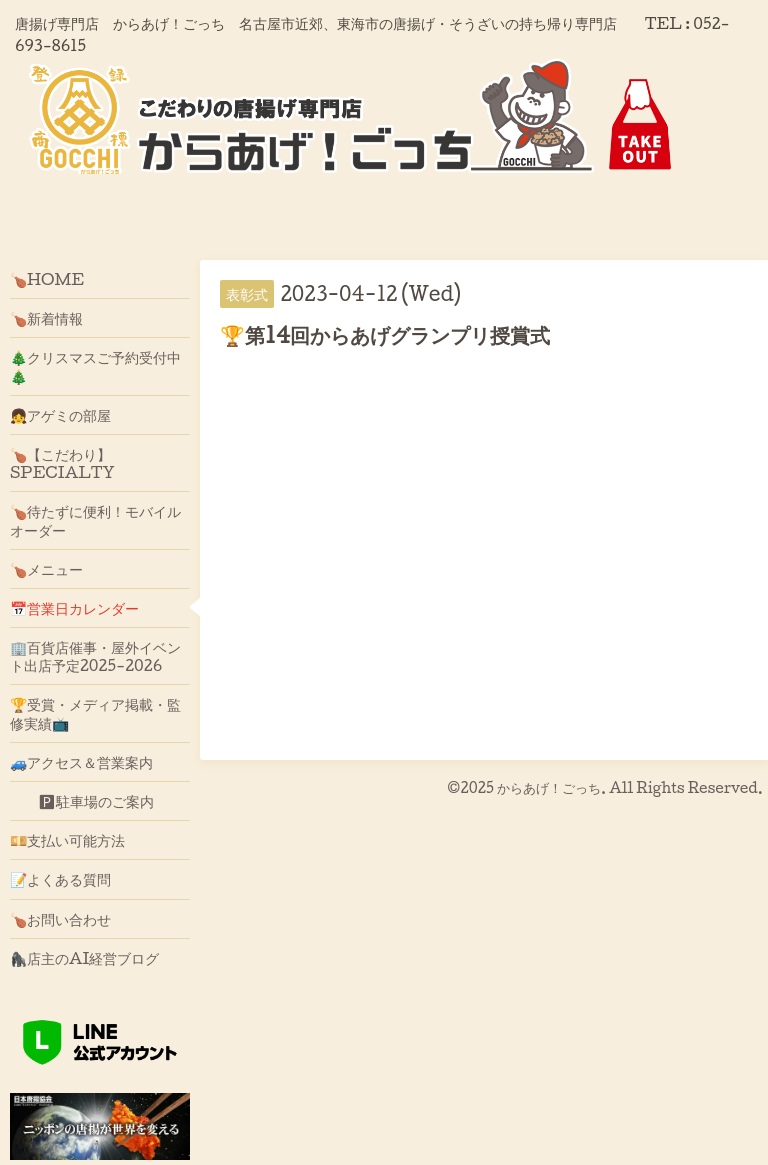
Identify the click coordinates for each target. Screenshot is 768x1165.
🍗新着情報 (46, 318)
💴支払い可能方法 (67, 840)
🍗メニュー (46, 569)
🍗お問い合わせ (60, 919)
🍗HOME (47, 279)
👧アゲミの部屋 (60, 415)
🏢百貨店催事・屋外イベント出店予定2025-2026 (95, 656)
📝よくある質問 (60, 879)
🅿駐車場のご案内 (82, 801)
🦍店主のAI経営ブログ (85, 958)
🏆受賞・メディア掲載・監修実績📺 (95, 713)
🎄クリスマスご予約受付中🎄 (95, 366)
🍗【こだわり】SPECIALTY (62, 463)
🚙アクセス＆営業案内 (81, 762)
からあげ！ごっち (549, 787)
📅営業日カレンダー (74, 608)
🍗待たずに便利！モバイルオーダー (95, 520)
